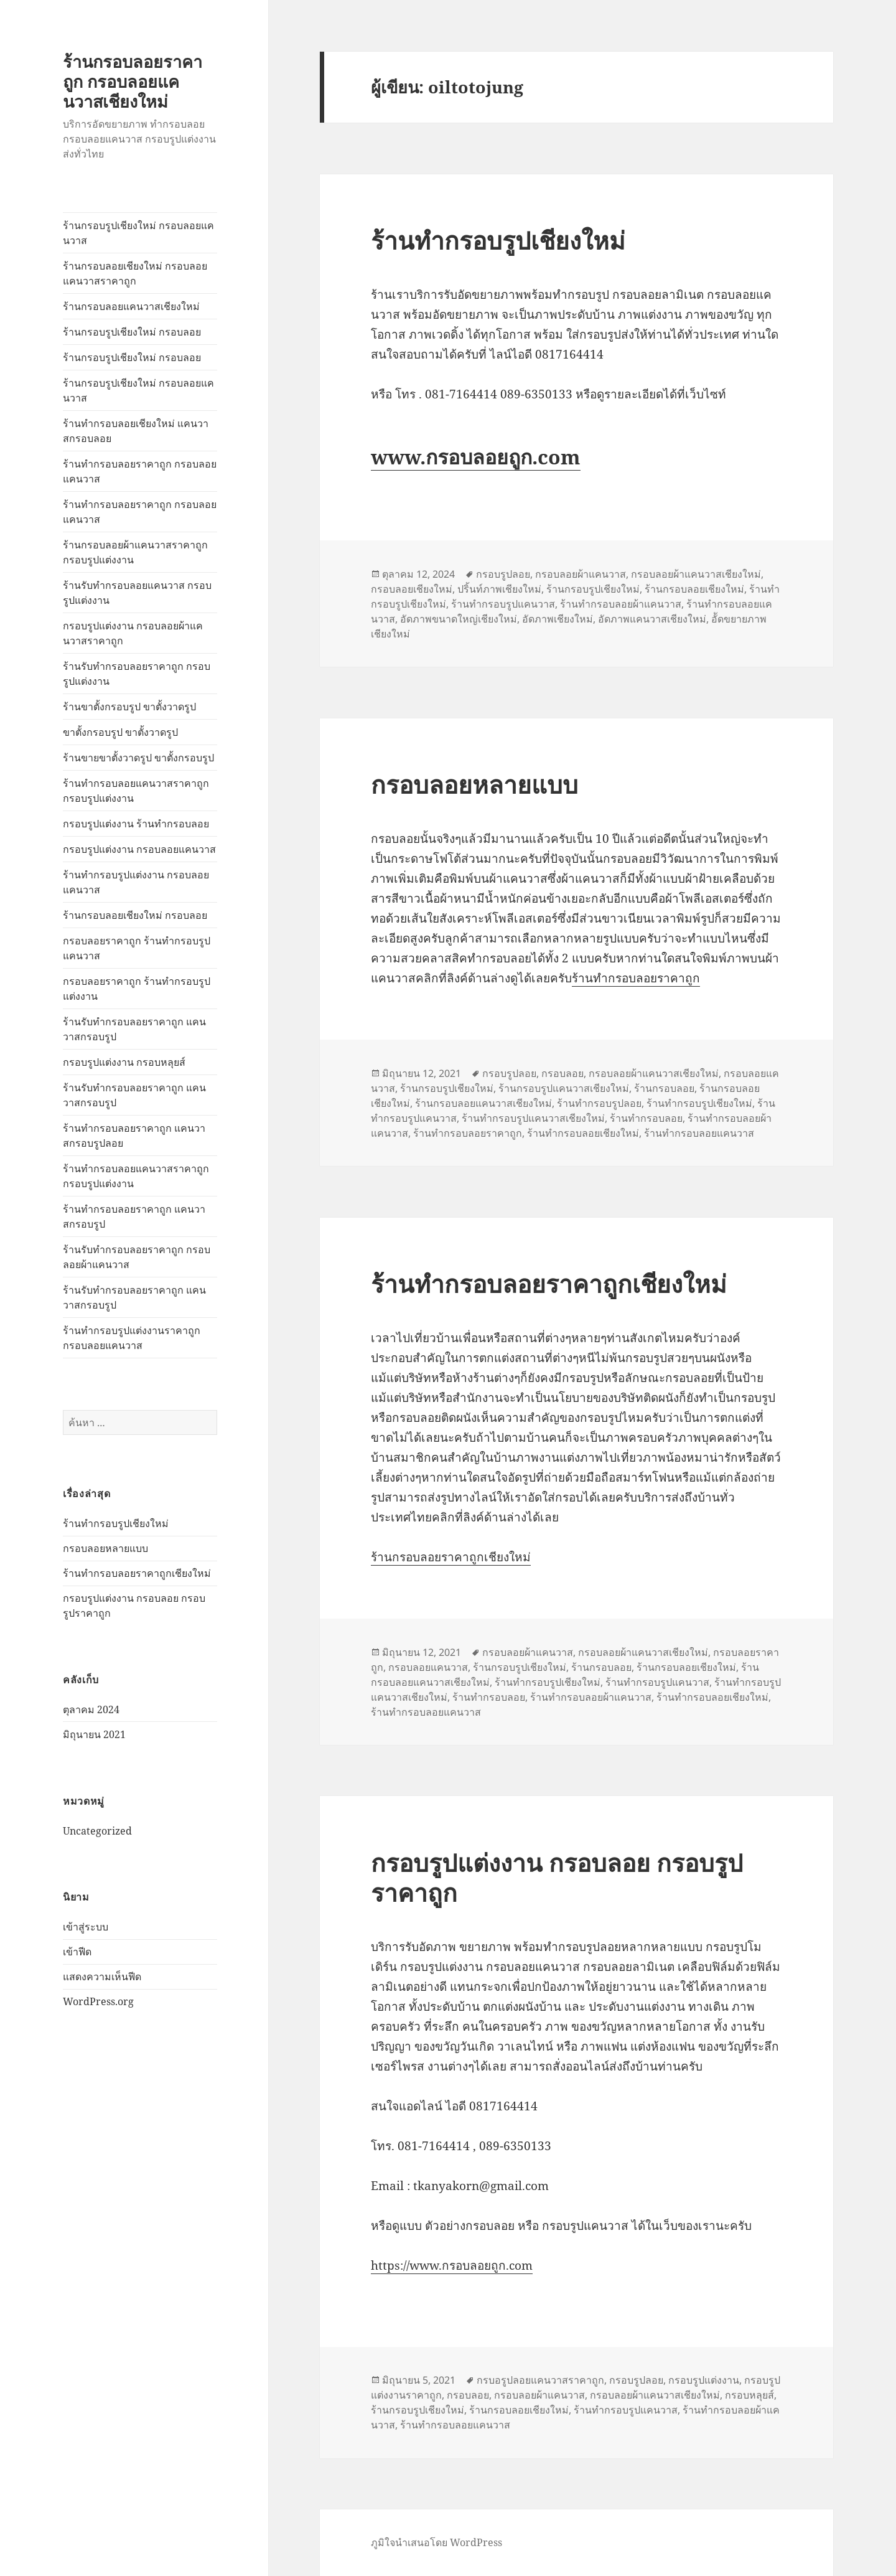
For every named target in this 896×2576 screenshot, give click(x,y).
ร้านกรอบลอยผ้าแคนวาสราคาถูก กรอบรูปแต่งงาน (135, 552)
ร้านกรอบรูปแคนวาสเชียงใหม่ (563, 1088)
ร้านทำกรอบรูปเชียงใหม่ (116, 1523)
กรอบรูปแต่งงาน (703, 2380)
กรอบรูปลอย (503, 574)
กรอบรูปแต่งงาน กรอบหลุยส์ (124, 1062)
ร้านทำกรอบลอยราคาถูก (636, 978)
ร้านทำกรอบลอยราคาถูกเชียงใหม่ (137, 1573)
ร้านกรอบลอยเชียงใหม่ (694, 589)
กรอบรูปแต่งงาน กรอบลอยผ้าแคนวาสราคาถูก (133, 633)
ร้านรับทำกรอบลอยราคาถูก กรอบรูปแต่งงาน (136, 673)
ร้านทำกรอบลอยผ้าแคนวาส (620, 604)
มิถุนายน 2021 (94, 1734)
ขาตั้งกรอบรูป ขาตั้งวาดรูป (120, 732)
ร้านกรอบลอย (664, 1088)
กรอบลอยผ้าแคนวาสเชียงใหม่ (696, 574)
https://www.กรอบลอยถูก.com (452, 2265)
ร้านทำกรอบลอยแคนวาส (699, 1133)
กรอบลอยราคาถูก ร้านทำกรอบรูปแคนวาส (136, 948)
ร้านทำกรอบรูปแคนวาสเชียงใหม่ (533, 1118)
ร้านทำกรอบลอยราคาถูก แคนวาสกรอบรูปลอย (134, 1135)
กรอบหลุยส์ (749, 2395)
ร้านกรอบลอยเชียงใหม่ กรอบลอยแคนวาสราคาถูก (135, 273)
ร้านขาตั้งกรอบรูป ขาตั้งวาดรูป (129, 706)
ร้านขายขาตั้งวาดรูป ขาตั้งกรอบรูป (138, 757)
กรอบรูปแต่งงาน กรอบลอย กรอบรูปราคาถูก (557, 1877)
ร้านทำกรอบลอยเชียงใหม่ (583, 1133)
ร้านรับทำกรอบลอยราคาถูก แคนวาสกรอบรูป (134, 1029)
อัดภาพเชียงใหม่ (557, 619)
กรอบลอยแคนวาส (428, 1667)
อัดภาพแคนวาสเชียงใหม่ (652, 619)
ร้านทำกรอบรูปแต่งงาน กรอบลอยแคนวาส (136, 882)
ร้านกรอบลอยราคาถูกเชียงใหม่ (451, 1557)
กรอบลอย (562, 1073)
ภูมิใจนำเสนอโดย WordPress (436, 2542)
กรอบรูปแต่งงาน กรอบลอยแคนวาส (139, 849)
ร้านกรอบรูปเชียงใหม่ (593, 589)
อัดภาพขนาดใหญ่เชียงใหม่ (458, 619)
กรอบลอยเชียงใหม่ (411, 589)
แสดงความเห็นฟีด (102, 1976)
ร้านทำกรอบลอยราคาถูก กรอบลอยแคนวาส (140, 471)
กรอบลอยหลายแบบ (105, 1548)
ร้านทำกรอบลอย (646, 1118)
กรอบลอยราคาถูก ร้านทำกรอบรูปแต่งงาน (136, 988)
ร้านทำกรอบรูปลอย (599, 1103)
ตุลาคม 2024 (91, 1709)
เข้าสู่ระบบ (85, 1927)
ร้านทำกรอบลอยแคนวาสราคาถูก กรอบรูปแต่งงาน (136, 790)
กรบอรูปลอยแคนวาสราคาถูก (540, 2380)
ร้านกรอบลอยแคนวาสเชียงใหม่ (131, 306)
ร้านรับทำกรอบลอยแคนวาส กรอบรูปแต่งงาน (137, 592)
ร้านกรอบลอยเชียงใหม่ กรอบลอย (135, 915)
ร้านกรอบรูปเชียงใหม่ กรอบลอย (132, 332)
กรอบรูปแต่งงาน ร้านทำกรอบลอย (136, 823)
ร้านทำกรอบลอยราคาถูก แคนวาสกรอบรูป (134, 1216)
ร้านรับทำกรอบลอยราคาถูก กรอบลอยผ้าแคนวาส (136, 1257)
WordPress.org (98, 2001)
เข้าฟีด (77, 1951)
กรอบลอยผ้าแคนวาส (580, 574)
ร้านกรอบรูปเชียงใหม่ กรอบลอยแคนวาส (138, 233)
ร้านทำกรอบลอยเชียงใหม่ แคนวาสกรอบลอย (135, 430)
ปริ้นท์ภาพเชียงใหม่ (499, 589)
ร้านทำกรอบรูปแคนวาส (503, 604)
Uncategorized (97, 1830)
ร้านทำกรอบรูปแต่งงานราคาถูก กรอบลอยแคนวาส (131, 1337)
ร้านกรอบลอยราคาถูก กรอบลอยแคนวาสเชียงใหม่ (132, 81)
